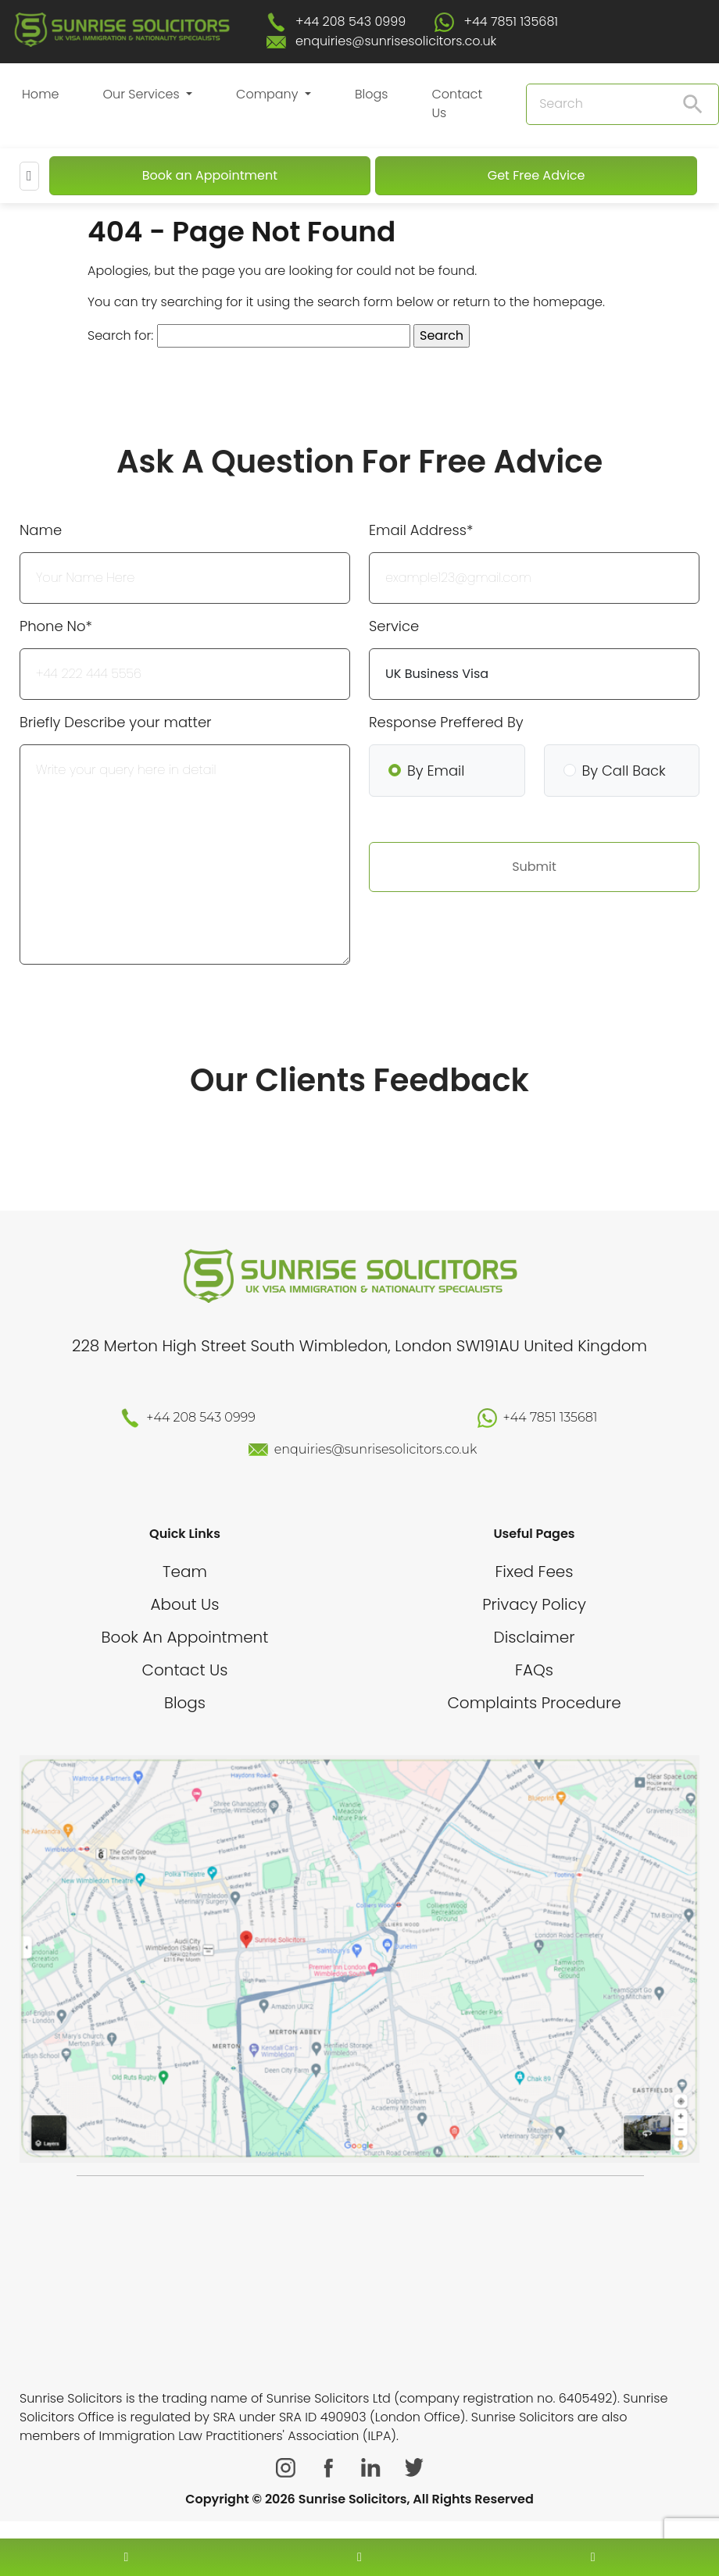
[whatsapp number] (593, 2557)
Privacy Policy (534, 1604)
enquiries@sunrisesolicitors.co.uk (395, 41)
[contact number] (125, 2557)
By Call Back (624, 770)
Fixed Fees (534, 1571)
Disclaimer (534, 1637)
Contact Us (456, 103)
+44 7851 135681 (511, 21)
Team (185, 1571)
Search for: (120, 335)
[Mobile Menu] (29, 176)
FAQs (534, 1670)
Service (394, 626)
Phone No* (56, 626)
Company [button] (269, 94)
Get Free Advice (536, 175)
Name (41, 530)
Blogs (371, 94)
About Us (184, 1604)
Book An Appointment (185, 1637)
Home (40, 94)
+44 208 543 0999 (350, 21)
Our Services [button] (142, 94)
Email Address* (421, 530)
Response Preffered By (446, 722)
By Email (435, 770)
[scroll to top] (359, 2510)
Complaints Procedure (534, 1703)
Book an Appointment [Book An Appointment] (209, 175)
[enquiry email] (359, 2557)
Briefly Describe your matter (116, 722)
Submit (534, 867)
